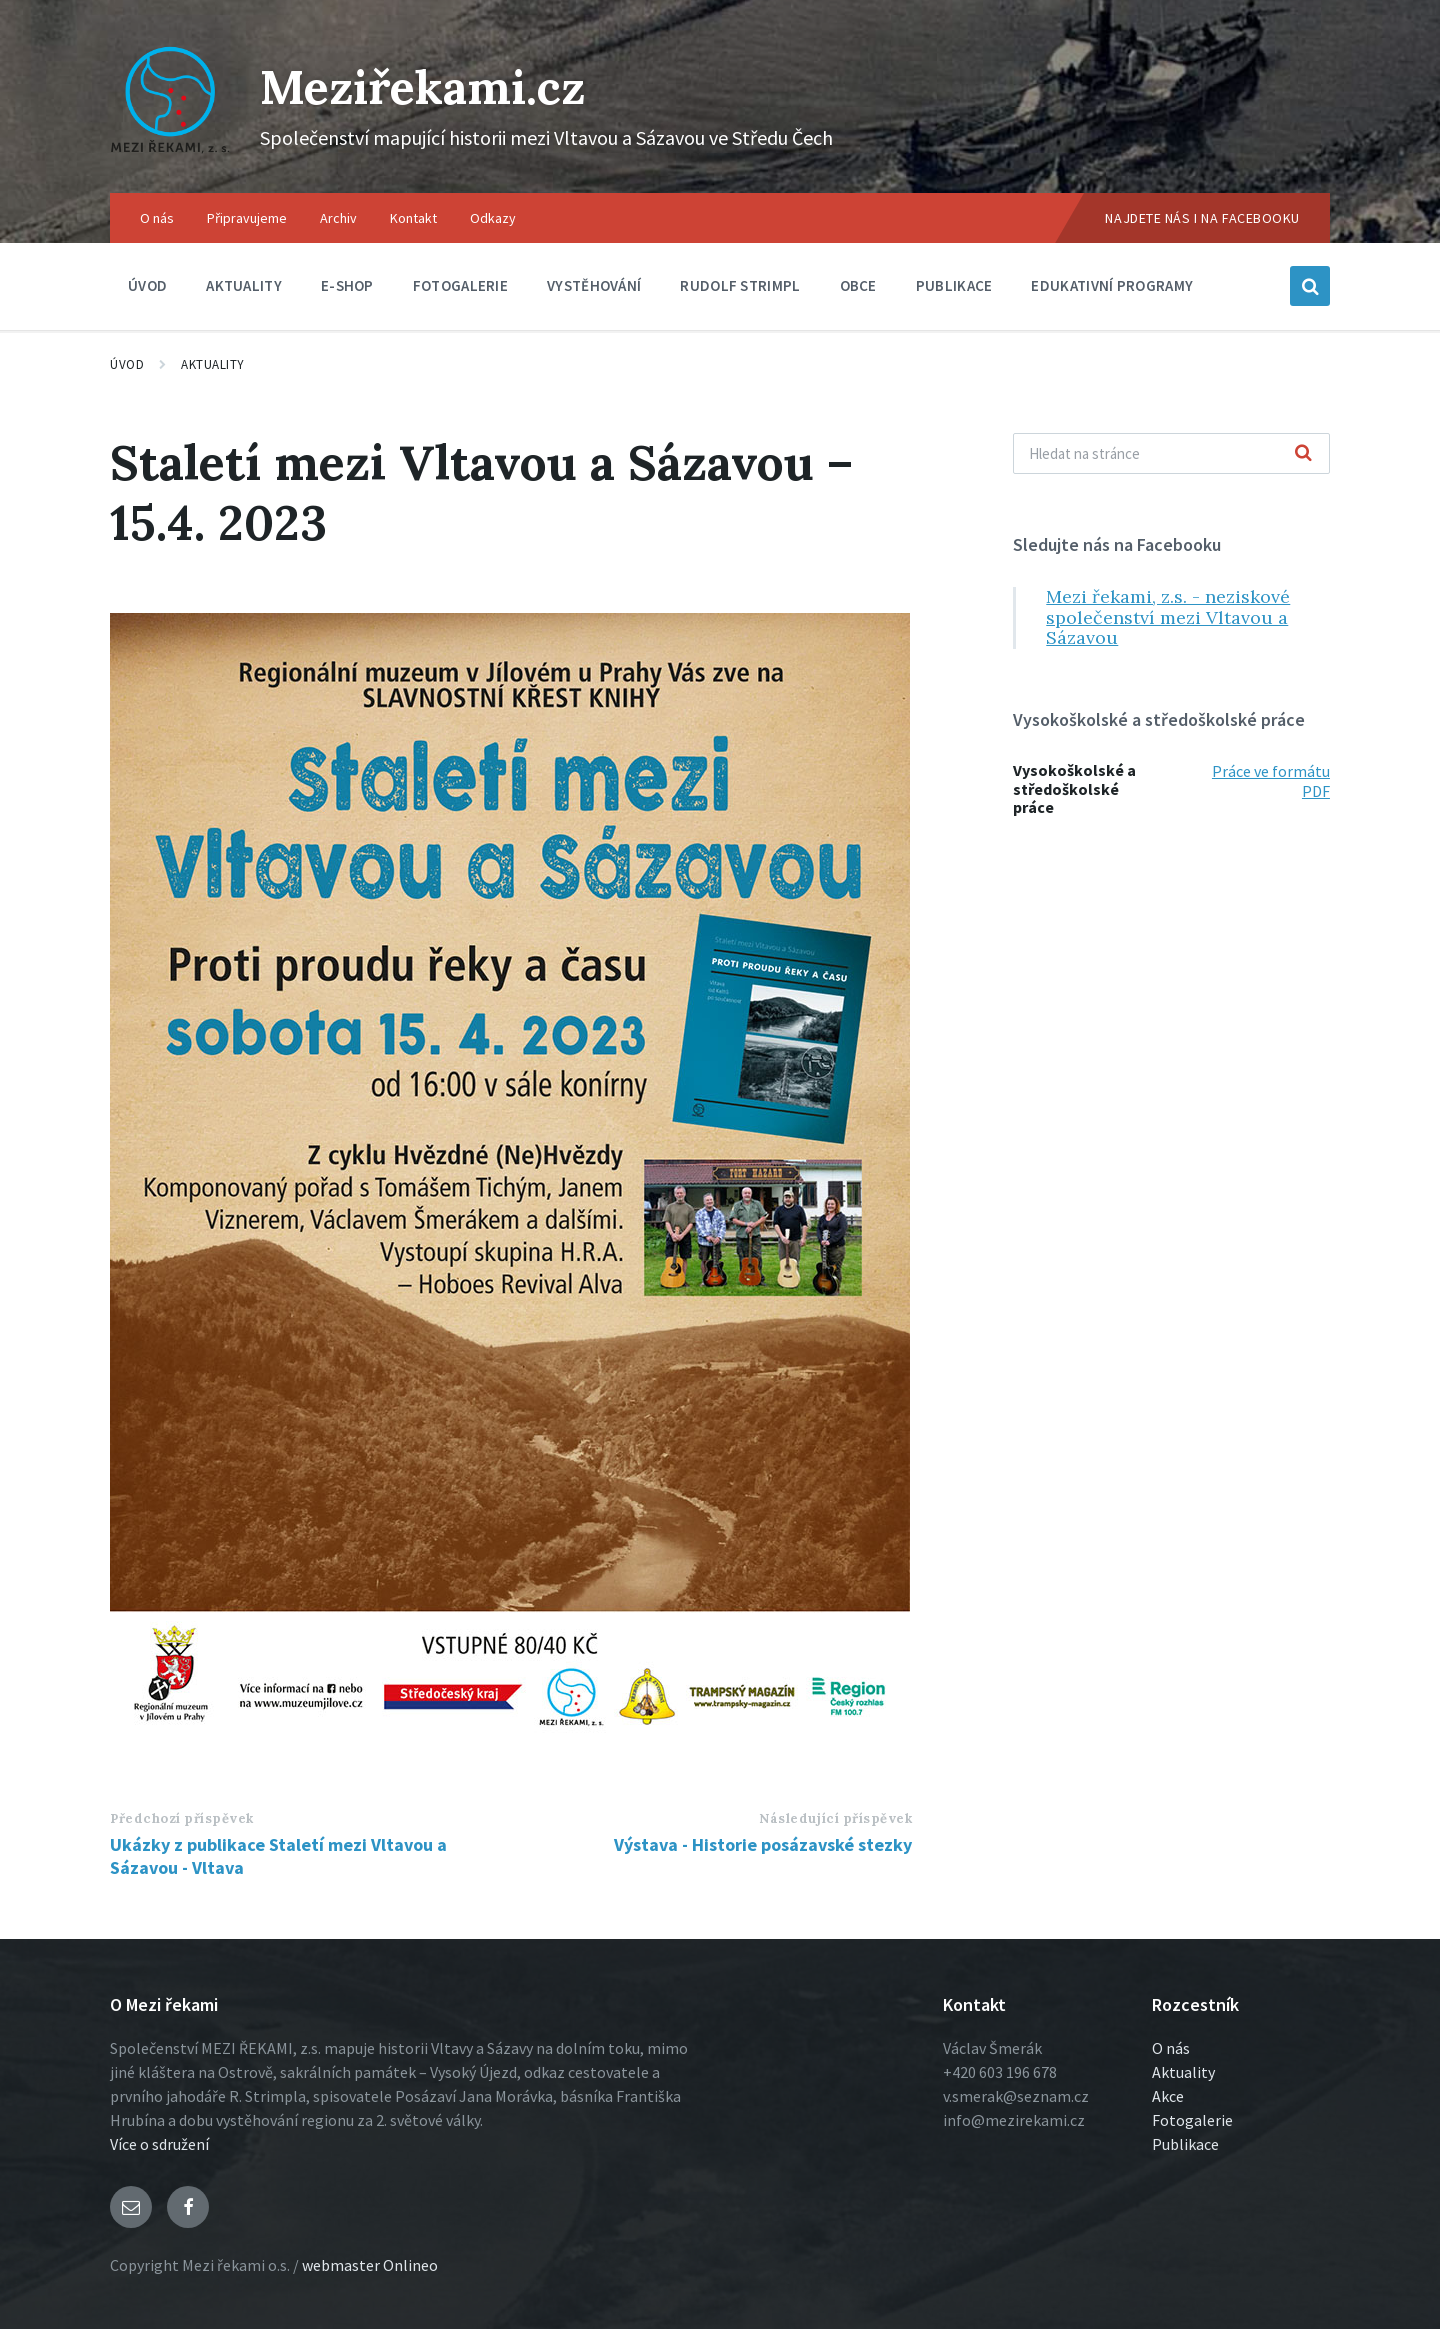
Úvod (127, 364)
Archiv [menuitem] (338, 218)
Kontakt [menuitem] (413, 218)
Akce (1168, 2096)
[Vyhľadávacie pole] (1171, 453)
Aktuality (213, 364)
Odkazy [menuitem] (493, 218)
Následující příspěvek (835, 1818)
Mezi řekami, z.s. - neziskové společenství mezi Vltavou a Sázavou (1168, 617)
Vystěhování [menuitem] (594, 285)
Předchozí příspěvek (182, 1818)
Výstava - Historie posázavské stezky (763, 1844)
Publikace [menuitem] (954, 285)
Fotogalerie (1192, 2120)
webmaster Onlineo (370, 2265)
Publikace (1185, 2144)
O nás (1171, 2048)
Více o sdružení (159, 2144)
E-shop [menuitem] (347, 285)
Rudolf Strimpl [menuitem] (740, 285)
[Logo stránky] (170, 154)
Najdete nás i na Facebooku (1202, 218)
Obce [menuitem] (858, 285)
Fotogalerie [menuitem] (460, 285)
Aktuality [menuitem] (244, 285)
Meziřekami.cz (428, 86)
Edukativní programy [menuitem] (1112, 285)
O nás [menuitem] (157, 218)
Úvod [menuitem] (147, 285)
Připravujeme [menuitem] (247, 218)
